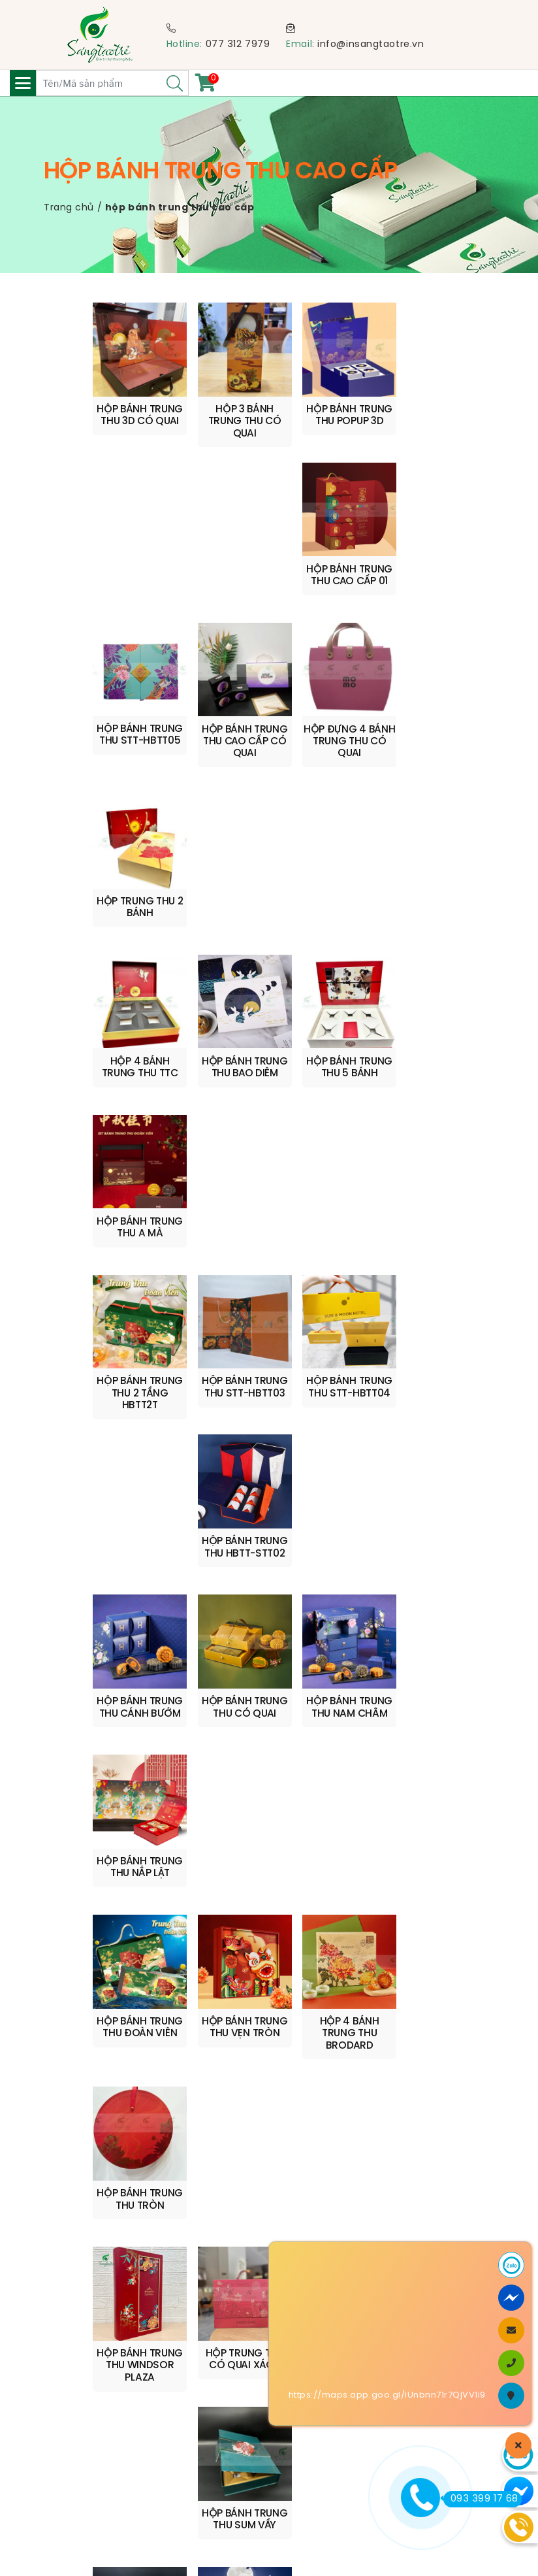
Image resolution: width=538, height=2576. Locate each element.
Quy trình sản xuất (99, 2421)
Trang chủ (69, 208)
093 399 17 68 (480, 2499)
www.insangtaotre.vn (387, 2065)
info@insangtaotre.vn (370, 45)
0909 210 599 (168, 2099)
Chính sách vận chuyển (112, 2404)
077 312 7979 (238, 45)
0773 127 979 (133, 2127)
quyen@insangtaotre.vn (113, 2113)
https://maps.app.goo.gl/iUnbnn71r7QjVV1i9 (387, 2395)
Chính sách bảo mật (104, 2470)
